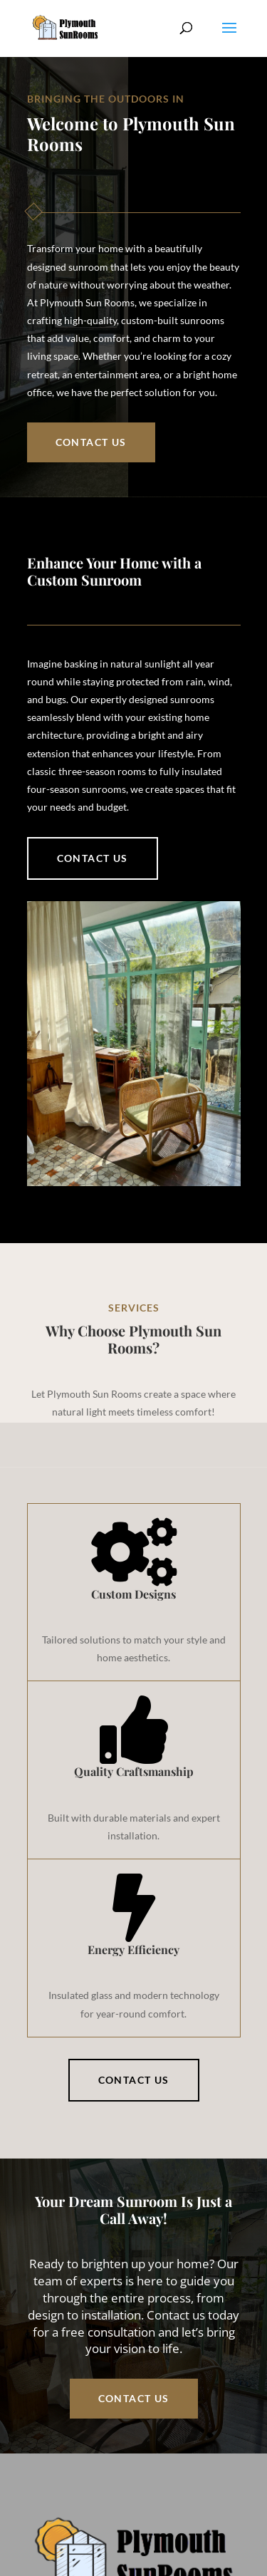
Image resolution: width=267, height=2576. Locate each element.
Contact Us (91, 442)
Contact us (92, 858)
